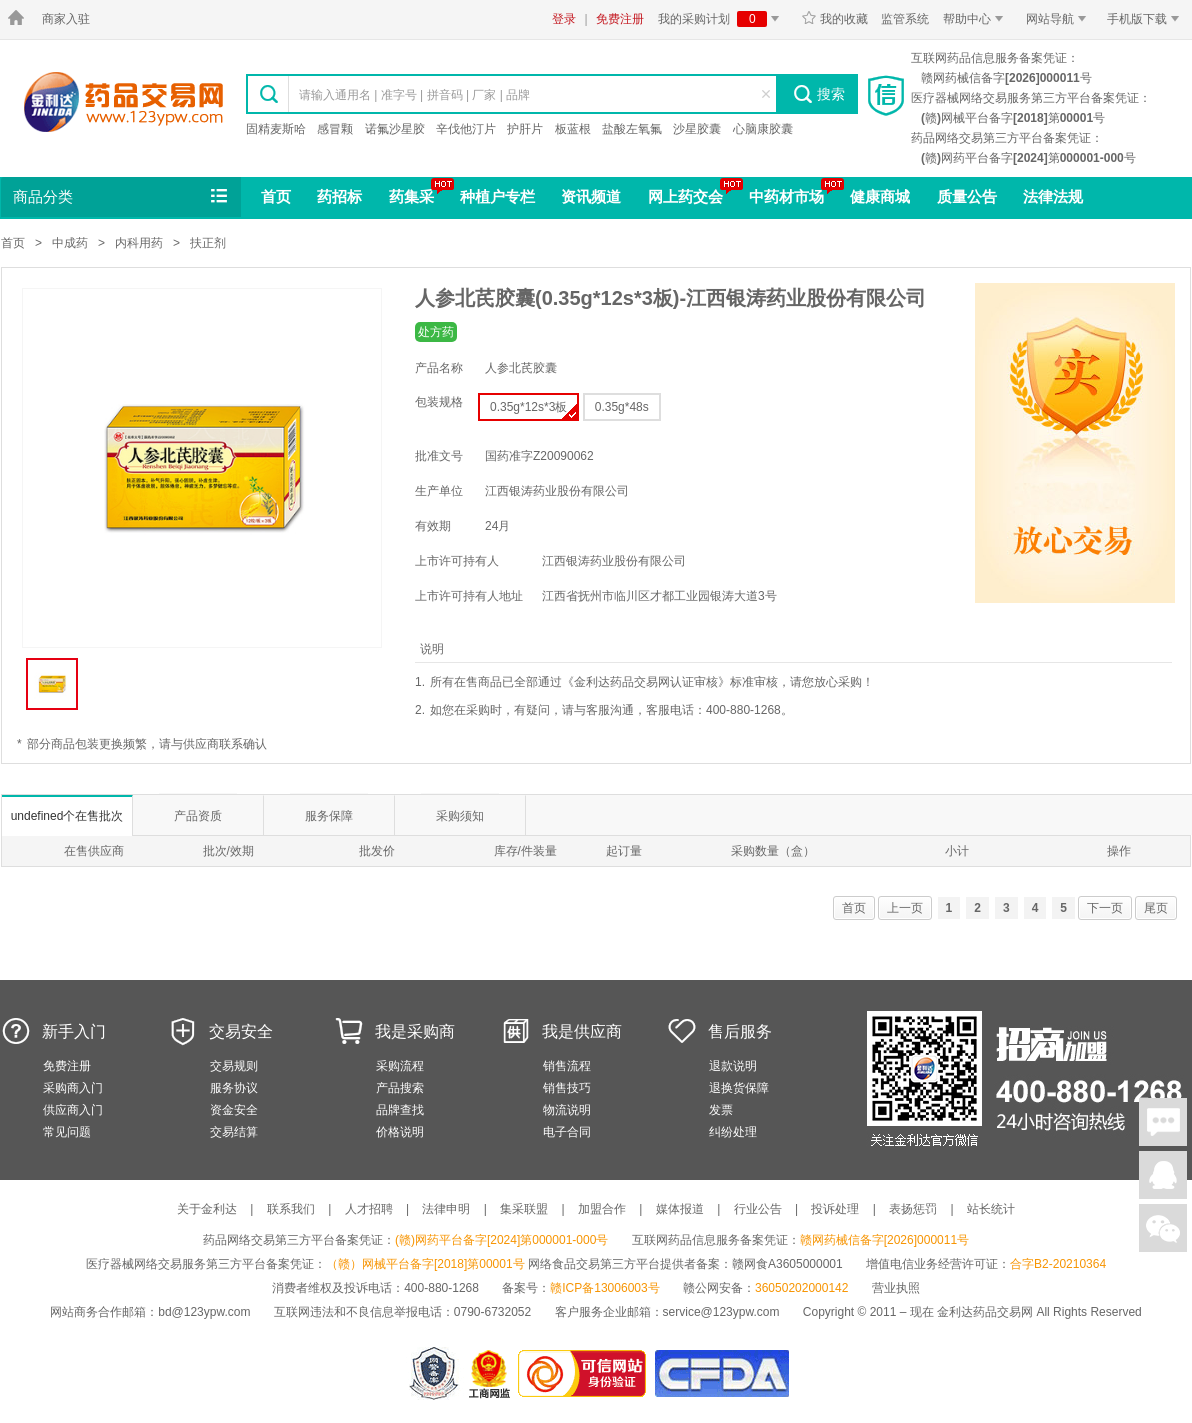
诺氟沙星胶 (395, 129)
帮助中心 (976, 19)
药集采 (411, 196)
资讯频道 (591, 196)
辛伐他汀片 (466, 129)
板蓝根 (573, 129)
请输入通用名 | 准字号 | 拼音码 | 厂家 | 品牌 (414, 95)
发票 (721, 1110)
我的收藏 (834, 19)
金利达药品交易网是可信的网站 (585, 1373)
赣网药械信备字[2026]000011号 (884, 1240)
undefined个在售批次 (67, 816)
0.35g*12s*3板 (533, 409)
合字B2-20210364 (1058, 1264)
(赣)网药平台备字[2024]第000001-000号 (501, 1240)
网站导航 (1059, 19)
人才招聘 (369, 1209)
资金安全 (234, 1110)
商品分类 (122, 197)
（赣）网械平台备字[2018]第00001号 (425, 1264)
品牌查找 (400, 1110)
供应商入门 (73, 1110)
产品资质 (198, 816)
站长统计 (991, 1209)
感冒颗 (335, 129)
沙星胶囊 (697, 129)
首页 (276, 196)
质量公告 (967, 196)
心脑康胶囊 (763, 129)
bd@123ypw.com (204, 1312)
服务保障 (329, 816)
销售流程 (567, 1066)
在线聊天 (1163, 1122)
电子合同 (567, 1132)
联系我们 (291, 1209)
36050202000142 (801, 1288)
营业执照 (896, 1288)
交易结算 (234, 1132)
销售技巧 (567, 1088)
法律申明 (446, 1209)
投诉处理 (835, 1209)
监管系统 (905, 19)
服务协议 (234, 1088)
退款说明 (733, 1066)
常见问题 (67, 1132)
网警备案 (434, 1373)
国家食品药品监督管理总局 (721, 1373)
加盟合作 (602, 1209)
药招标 (339, 196)
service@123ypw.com (721, 1312)
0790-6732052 (494, 1312)
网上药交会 (685, 196)
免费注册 (620, 19)
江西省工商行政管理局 (490, 1373)
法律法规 (1053, 196)
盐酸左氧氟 (632, 129)
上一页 (905, 908)
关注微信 (1163, 1228)
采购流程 (400, 1066)
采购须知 (460, 816)
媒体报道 (680, 1209)
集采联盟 (524, 1209)
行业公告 (758, 1209)
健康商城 (880, 196)
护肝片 (525, 129)
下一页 (1105, 908)
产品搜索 (400, 1088)
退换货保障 (739, 1088)
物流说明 (567, 1110)
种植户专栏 (497, 196)
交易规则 (234, 1066)
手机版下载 (1146, 19)
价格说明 (400, 1132)
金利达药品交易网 (123, 101)
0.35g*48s (622, 407)
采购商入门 (73, 1088)
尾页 (1156, 908)
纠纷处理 (733, 1132)
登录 (564, 19)
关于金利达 (207, 1209)
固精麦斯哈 (276, 129)
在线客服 (1163, 1175)
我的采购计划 (722, 19)
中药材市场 (786, 196)
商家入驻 (66, 19)
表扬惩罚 (913, 1209)
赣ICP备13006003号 (604, 1288)
